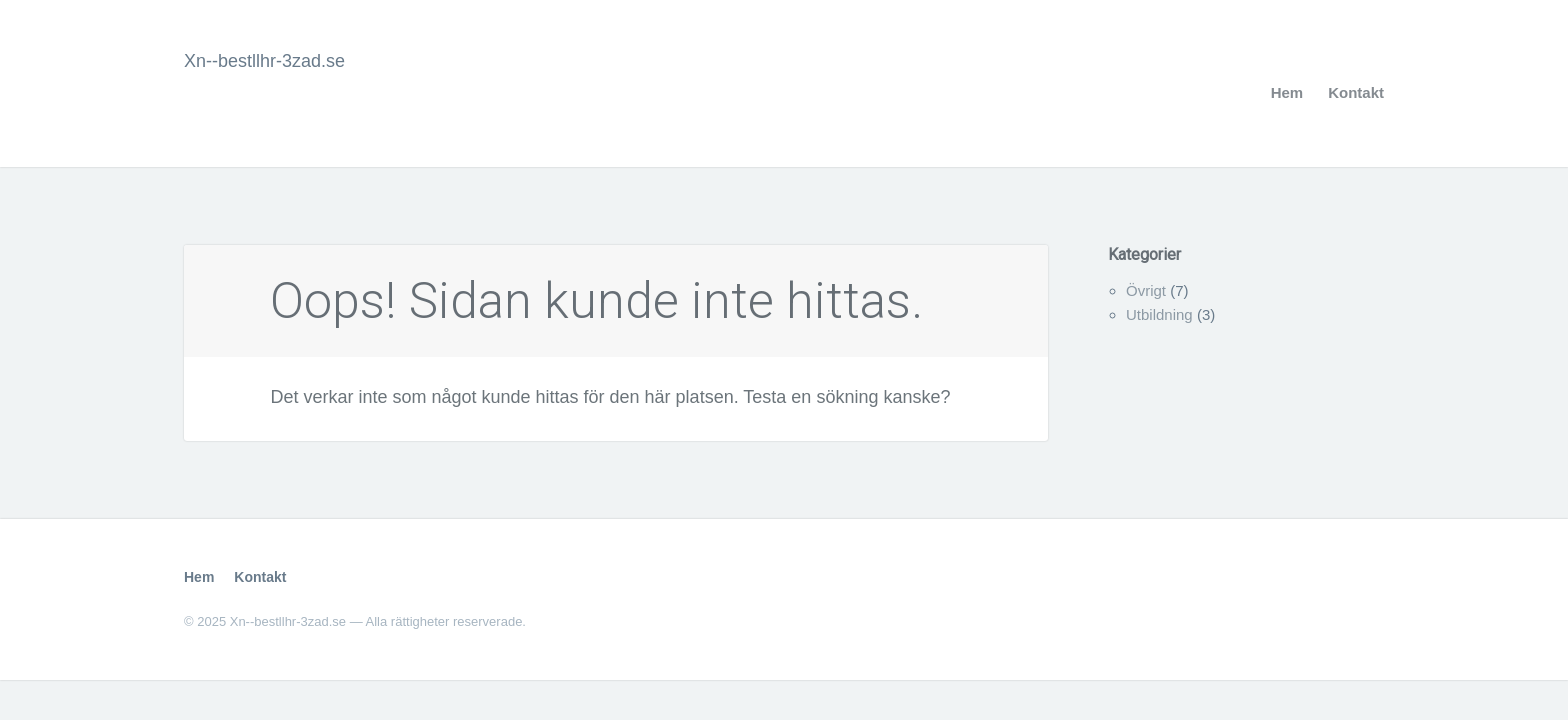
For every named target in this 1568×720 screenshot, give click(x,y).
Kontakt (1356, 92)
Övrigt (1146, 290)
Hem (1287, 92)
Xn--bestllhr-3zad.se (264, 61)
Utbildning (1159, 314)
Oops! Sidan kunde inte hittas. (596, 301)
